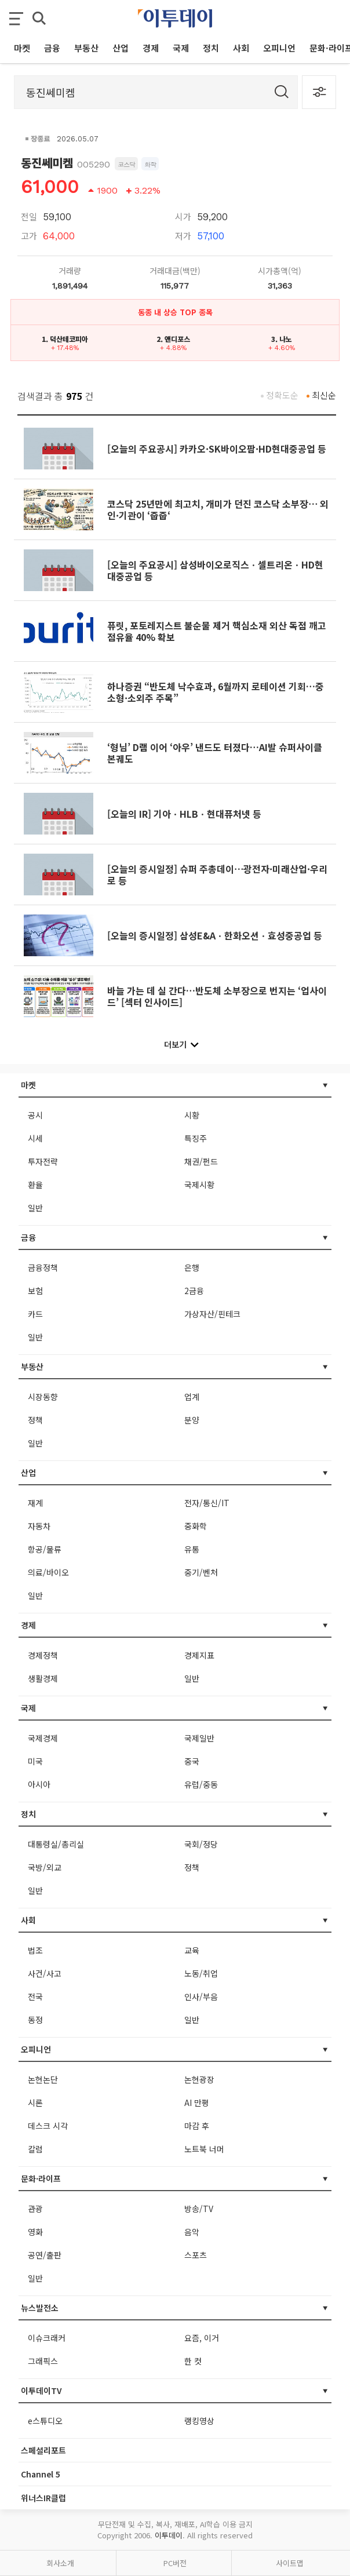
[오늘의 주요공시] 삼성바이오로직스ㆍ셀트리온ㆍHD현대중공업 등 (215, 570)
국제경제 (43, 1738)
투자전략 (43, 1161)
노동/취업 (201, 1973)
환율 (35, 1184)
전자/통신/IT (206, 1503)
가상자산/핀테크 (212, 1314)
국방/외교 (44, 1867)
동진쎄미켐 (47, 162)
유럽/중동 (201, 1784)
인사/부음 (201, 1996)
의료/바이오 (48, 1572)
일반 (35, 1208)
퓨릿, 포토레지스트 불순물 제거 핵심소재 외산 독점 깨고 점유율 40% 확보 (216, 631)
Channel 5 (40, 2474)
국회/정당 (201, 1844)
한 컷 (193, 2361)
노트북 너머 (204, 2149)
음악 (191, 2232)
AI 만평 (196, 2102)
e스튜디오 (45, 2420)
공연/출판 (44, 2255)
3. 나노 (281, 339)
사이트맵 (290, 2562)
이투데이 (169, 2535)
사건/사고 (44, 1973)
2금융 (194, 1290)
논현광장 (199, 2079)
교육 (191, 1950)
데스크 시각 (48, 2126)
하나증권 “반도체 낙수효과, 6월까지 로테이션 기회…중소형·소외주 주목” (215, 692)
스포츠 (195, 2255)
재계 (35, 1503)
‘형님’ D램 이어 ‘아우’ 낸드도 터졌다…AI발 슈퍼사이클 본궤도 (214, 753)
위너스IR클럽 (43, 2498)
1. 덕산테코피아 (65, 339)
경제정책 (43, 1655)
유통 (191, 1549)
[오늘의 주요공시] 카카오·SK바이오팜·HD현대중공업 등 (216, 449)
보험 (35, 1290)
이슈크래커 (46, 2338)
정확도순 (282, 395)
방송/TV (198, 2208)
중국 (191, 1761)
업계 (191, 1396)
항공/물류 (44, 1549)
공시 (35, 1115)
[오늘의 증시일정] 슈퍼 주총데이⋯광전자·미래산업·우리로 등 (217, 874)
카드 (35, 1314)
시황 (191, 1115)
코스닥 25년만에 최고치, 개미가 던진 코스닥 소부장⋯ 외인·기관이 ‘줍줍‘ (218, 509)
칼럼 (35, 2149)
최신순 (324, 395)
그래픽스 (43, 2361)
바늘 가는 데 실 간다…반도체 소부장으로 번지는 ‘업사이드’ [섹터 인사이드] (217, 996)
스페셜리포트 (43, 2450)
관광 (35, 2208)
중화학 (195, 1526)
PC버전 (175, 2562)
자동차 (39, 1526)
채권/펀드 (201, 1161)
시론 (35, 2102)
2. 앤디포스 (173, 339)
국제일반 (199, 1738)
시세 (35, 1138)
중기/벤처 (201, 1572)
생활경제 (43, 1678)
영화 (35, 2232)
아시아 (39, 1784)
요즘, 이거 (201, 2338)
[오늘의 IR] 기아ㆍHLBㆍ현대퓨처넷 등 (184, 814)
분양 (191, 1420)
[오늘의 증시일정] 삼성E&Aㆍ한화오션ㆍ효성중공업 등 (214, 935)
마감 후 (196, 2126)
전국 (35, 1996)
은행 (191, 1267)
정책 (35, 1420)
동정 (35, 2019)
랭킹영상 (199, 2420)
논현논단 (43, 2079)
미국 (35, 1761)
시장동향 (43, 1396)
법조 (35, 1950)
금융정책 (43, 1267)
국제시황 (199, 1184)
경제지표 (199, 1655)
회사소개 (60, 2562)
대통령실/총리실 (56, 1844)
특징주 (195, 1138)
